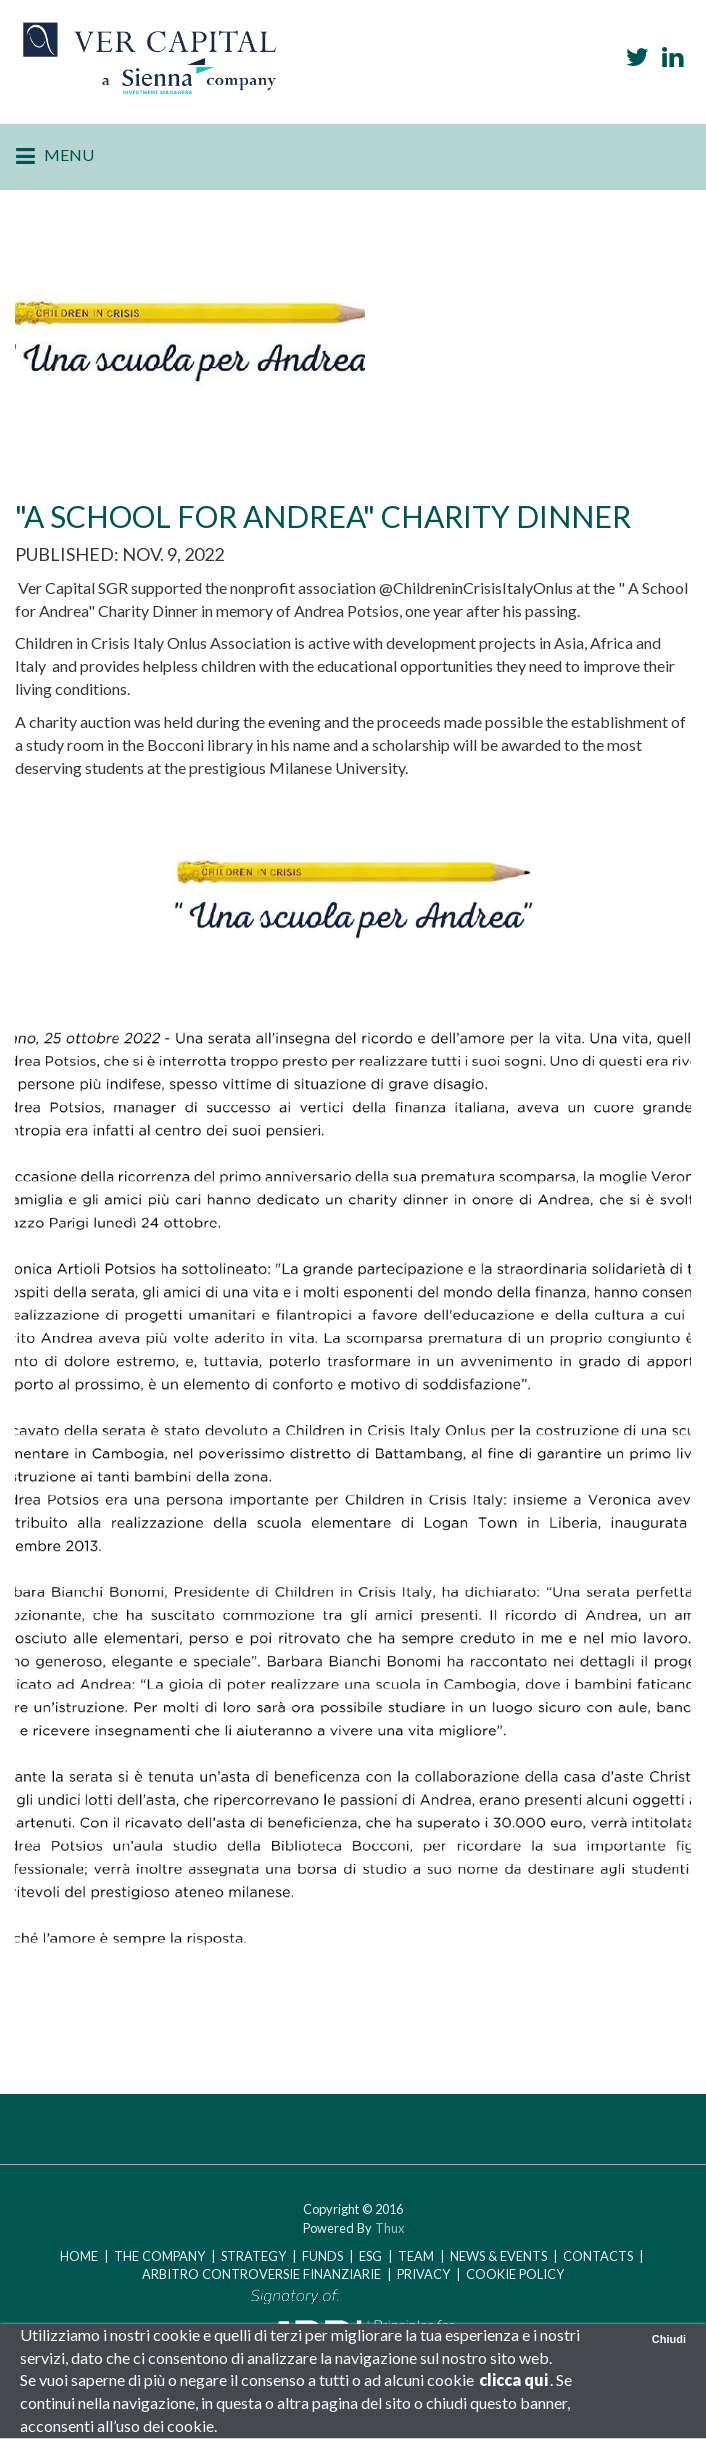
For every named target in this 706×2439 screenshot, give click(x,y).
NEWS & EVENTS (498, 2256)
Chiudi (669, 2339)
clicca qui (513, 2379)
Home (79, 2256)
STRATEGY (253, 2256)
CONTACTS (599, 2256)
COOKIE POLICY (515, 2274)
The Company (159, 2256)
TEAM (416, 2256)
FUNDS (322, 2256)
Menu (55, 157)
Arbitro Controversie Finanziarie (263, 2274)
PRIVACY (423, 2274)
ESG (370, 2256)
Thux (389, 2228)
